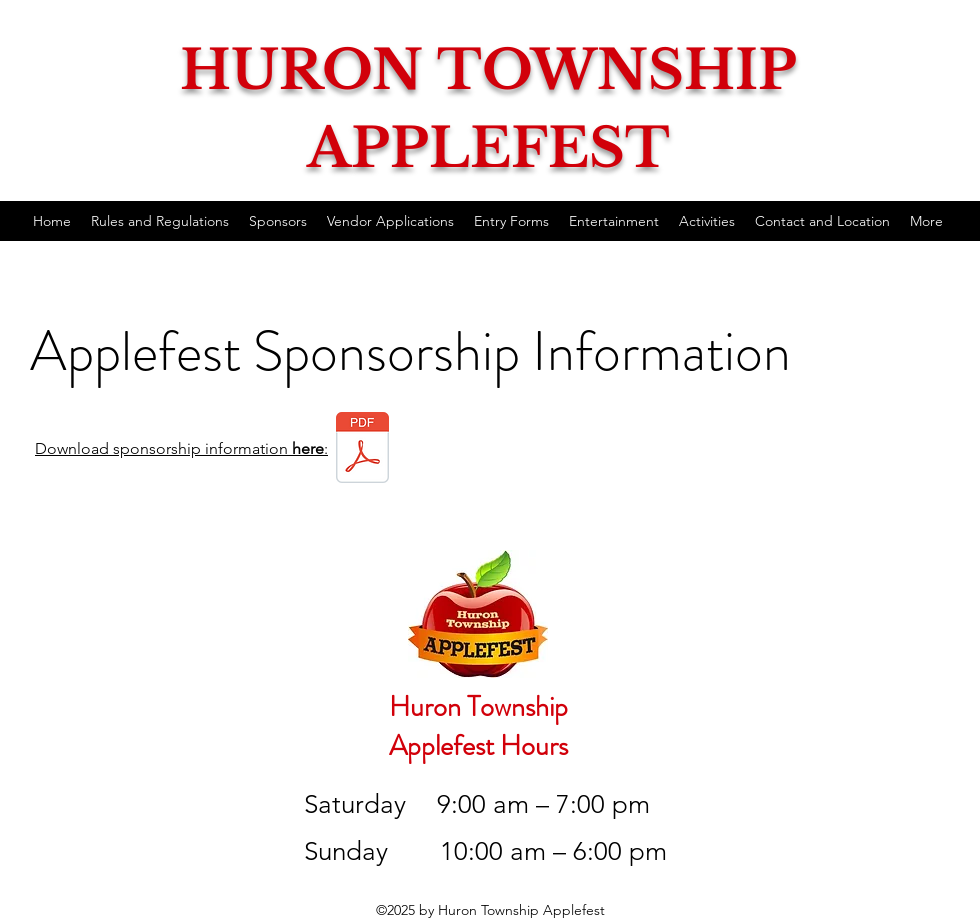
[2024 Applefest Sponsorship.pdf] (362, 449)
